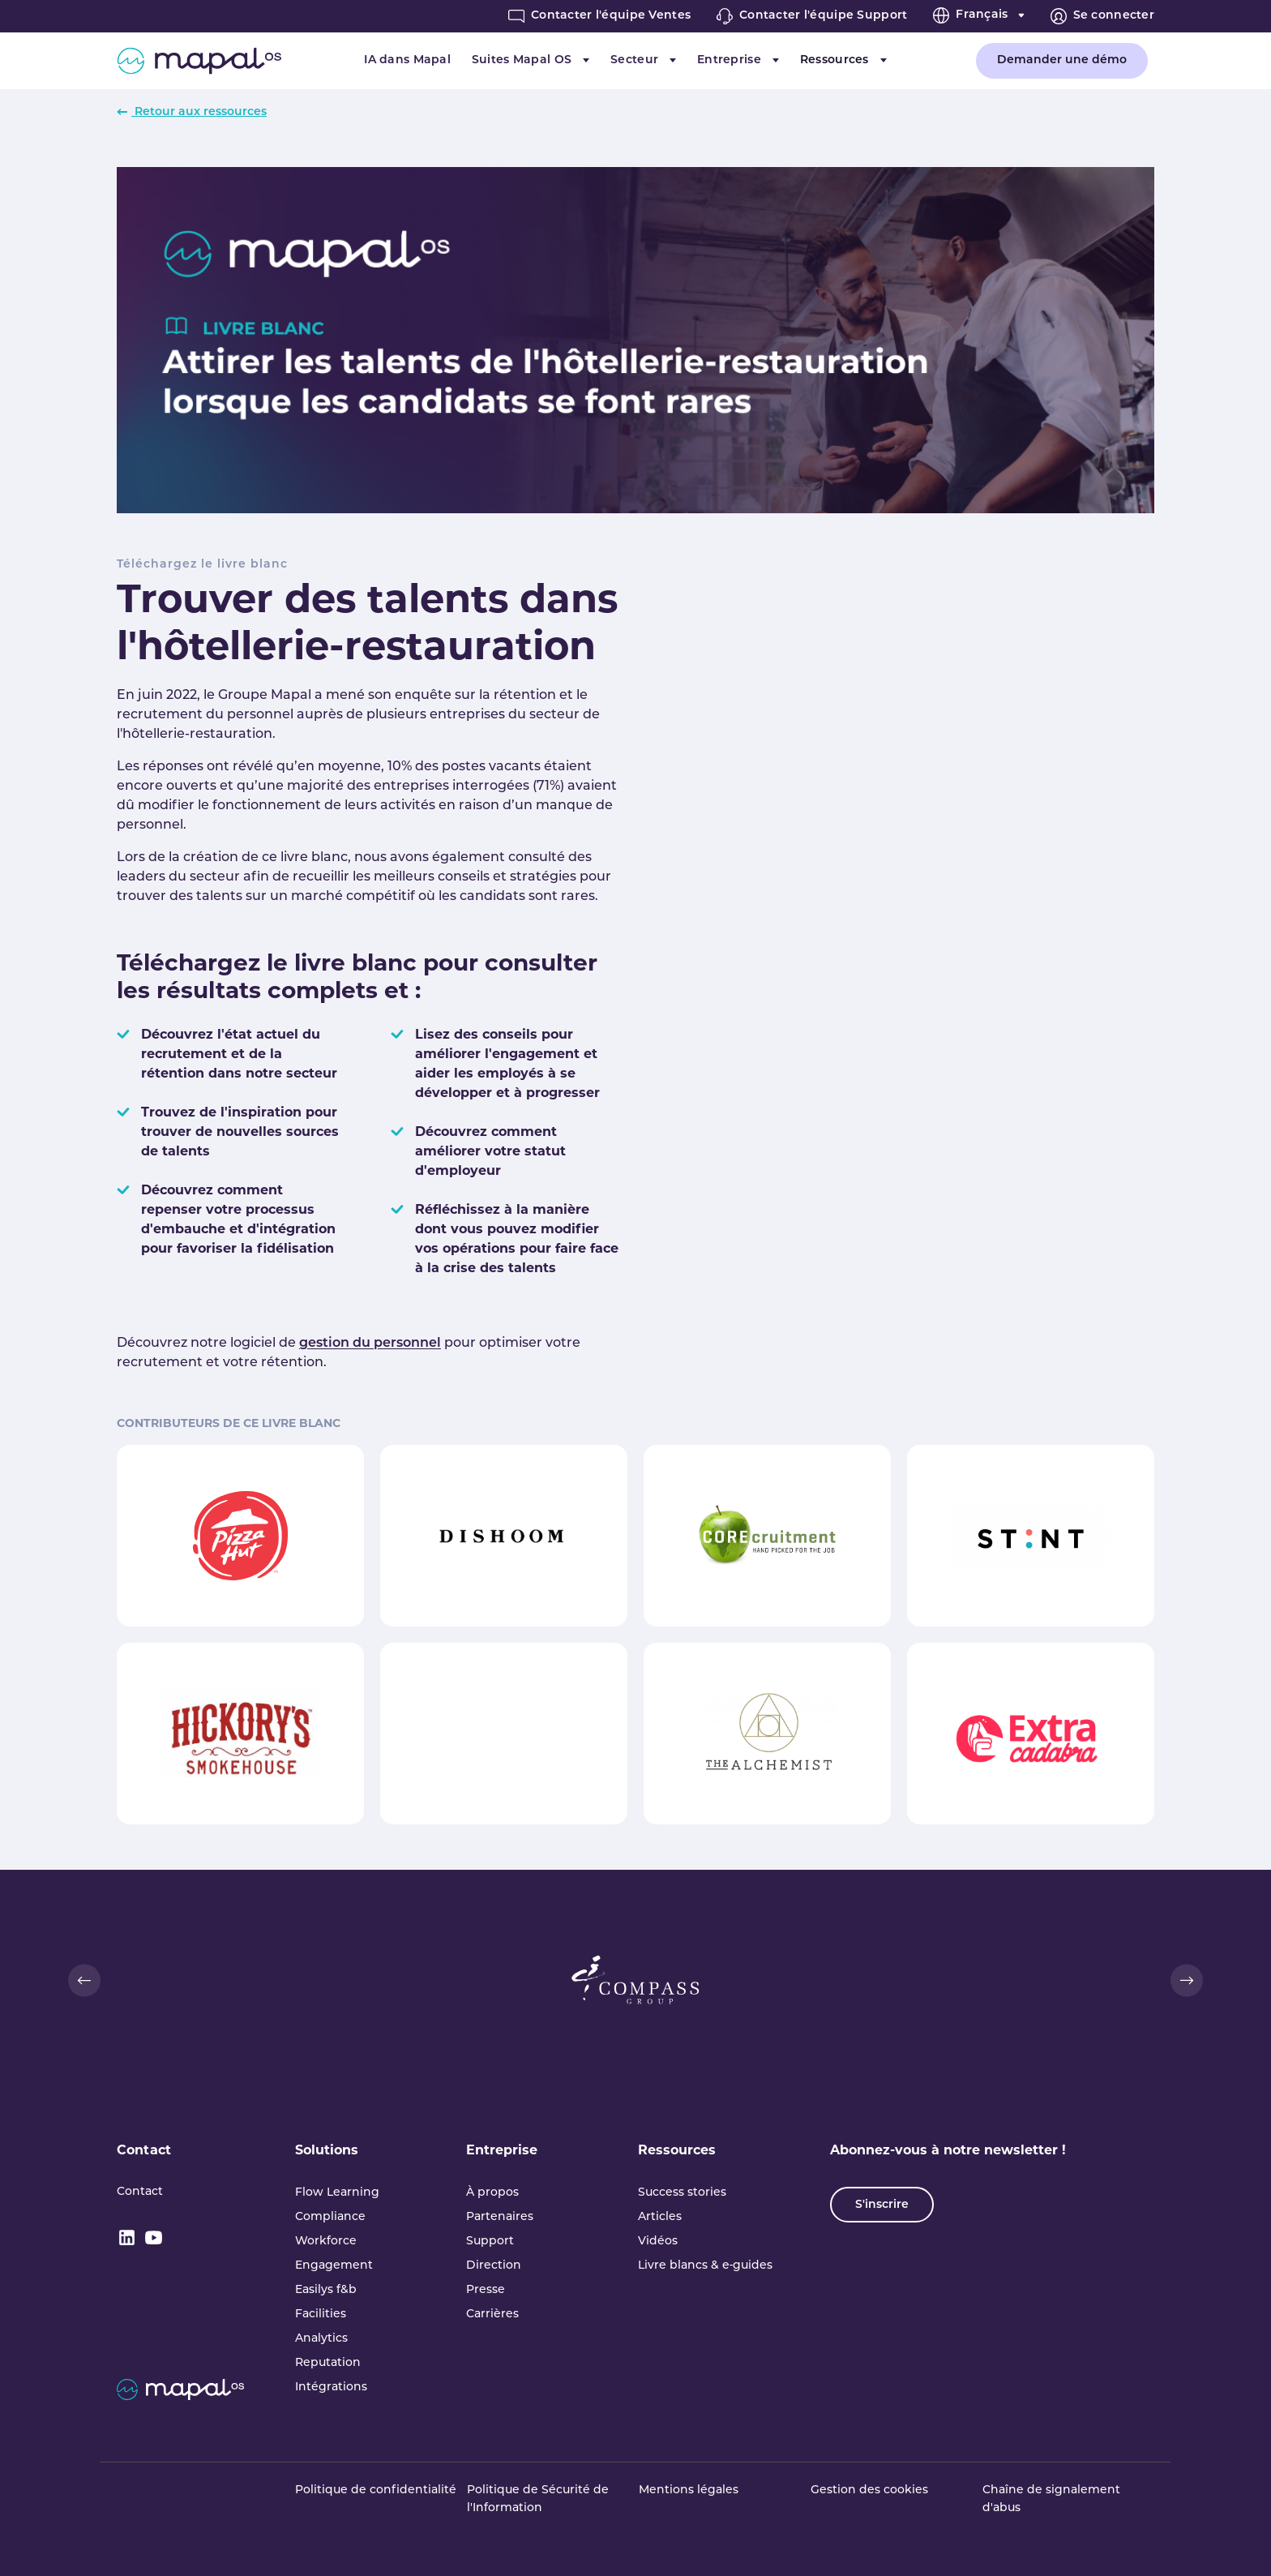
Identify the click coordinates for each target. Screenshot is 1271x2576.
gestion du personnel (370, 1343)
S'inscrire (882, 2205)
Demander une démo (1062, 60)
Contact (144, 2151)
